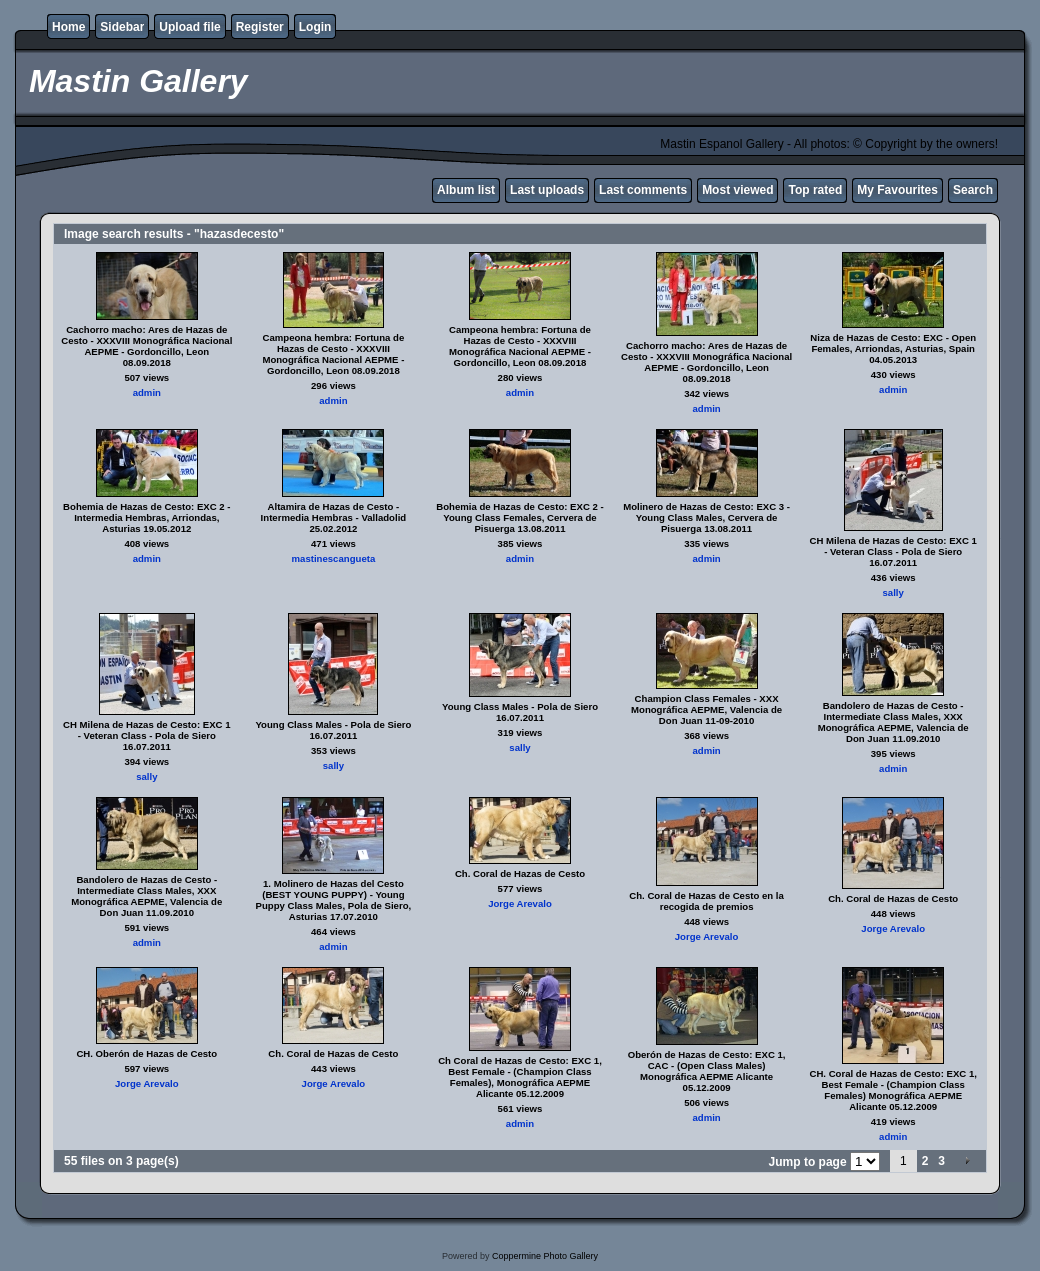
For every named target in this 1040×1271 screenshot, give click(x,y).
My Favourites (897, 190)
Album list (466, 190)
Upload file (189, 27)
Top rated (815, 190)
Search (973, 190)
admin (147, 392)
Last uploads (547, 190)
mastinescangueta (334, 558)
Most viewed (737, 190)
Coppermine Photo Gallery (545, 1256)
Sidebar (122, 27)
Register (260, 27)
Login (315, 27)
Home (68, 27)
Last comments (643, 190)
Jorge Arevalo (520, 903)
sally (893, 592)
